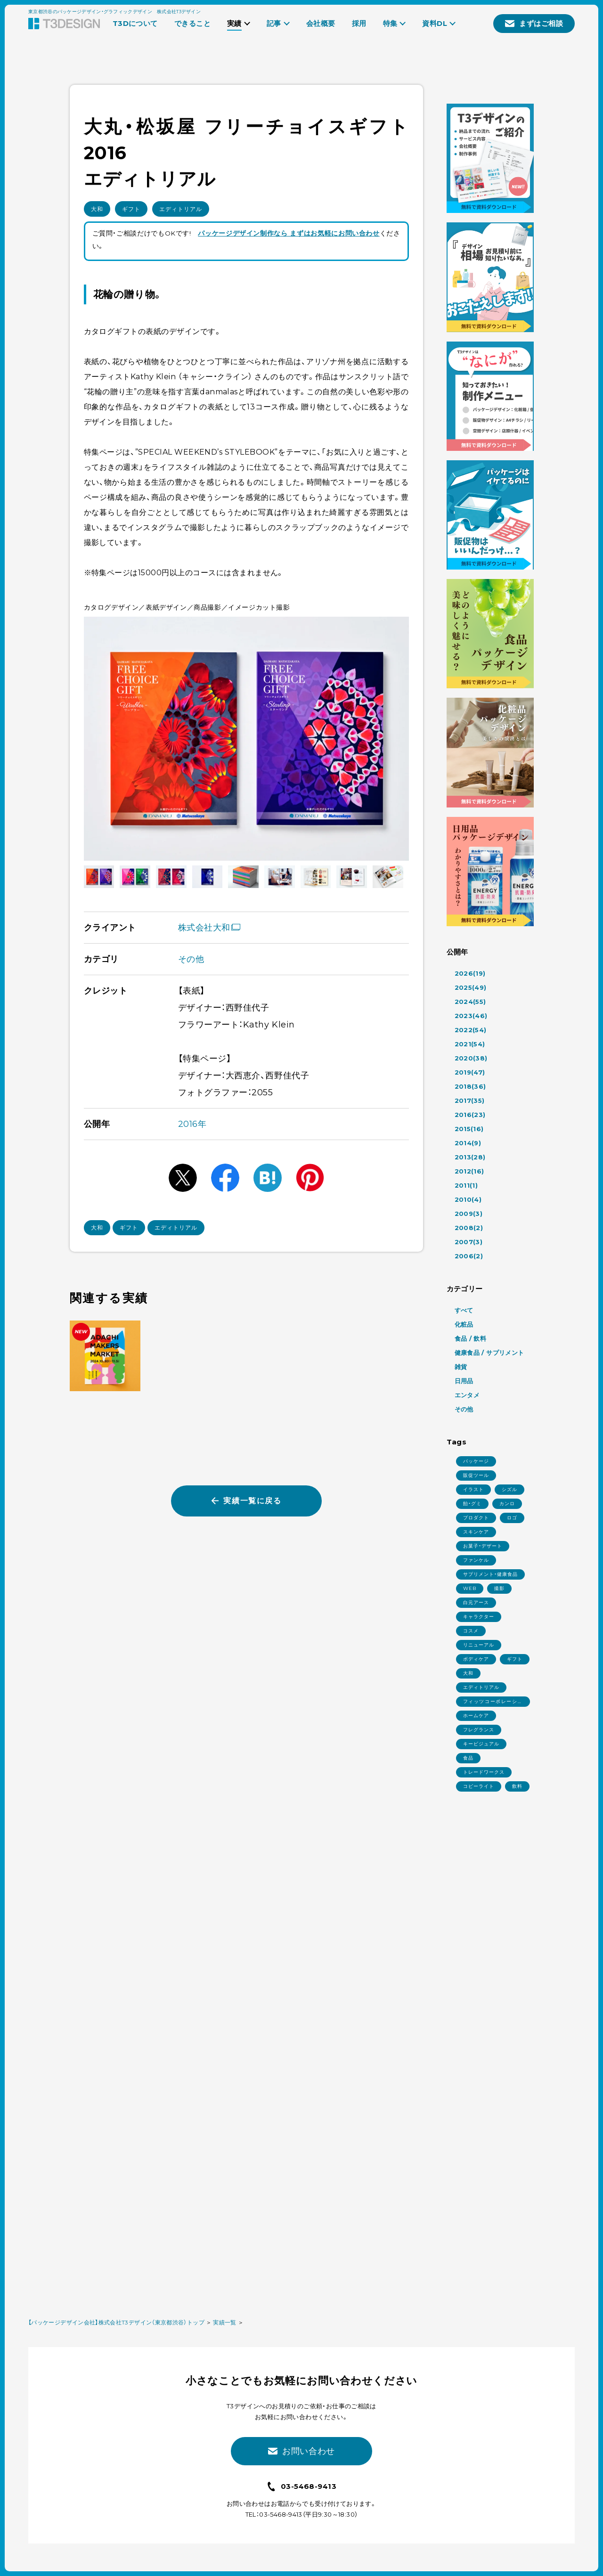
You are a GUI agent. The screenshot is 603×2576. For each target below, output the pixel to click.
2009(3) (469, 1213)
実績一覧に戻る (246, 1501)
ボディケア (476, 1659)
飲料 (517, 1786)
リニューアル (478, 1645)
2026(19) (470, 973)
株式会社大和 (209, 927)
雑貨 (461, 1366)
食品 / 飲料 (471, 1338)
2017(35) (470, 1100)
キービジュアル (481, 1744)
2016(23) (470, 1114)
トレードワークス (484, 1772)
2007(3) (469, 1242)
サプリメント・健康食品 (490, 1574)
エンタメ (467, 1395)
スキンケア (476, 1532)
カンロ (507, 1503)
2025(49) (471, 987)
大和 (97, 208)
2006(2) (469, 1256)
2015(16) (469, 1129)
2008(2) (469, 1227)
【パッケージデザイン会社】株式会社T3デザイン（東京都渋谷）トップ (116, 2322)
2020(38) (471, 1058)
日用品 (464, 1381)
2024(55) (470, 1001)
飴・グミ (472, 1503)
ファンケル (476, 1560)
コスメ (471, 1631)
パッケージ (476, 1461)
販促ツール (476, 1475)
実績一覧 (224, 2322)
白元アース (476, 1602)
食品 (468, 1758)
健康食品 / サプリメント (489, 1352)
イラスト (473, 1489)
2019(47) (470, 1072)
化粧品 (464, 1324)
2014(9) (468, 1143)
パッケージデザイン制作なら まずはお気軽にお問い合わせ (289, 233)
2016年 (192, 1124)
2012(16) (469, 1171)
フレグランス (478, 1730)
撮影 (499, 1588)
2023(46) (471, 1015)
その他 (191, 959)
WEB (469, 1588)
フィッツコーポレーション (493, 1702)
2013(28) (470, 1157)
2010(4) (468, 1199)
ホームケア (476, 1715)
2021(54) (470, 1044)
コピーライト (478, 1786)
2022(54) (471, 1030)
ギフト (131, 208)
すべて (464, 1310)
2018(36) (470, 1086)
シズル (509, 1489)
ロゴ (512, 1518)
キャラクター (478, 1617)
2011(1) (466, 1185)
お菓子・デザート (482, 1546)
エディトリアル (180, 208)
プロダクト (476, 1518)
